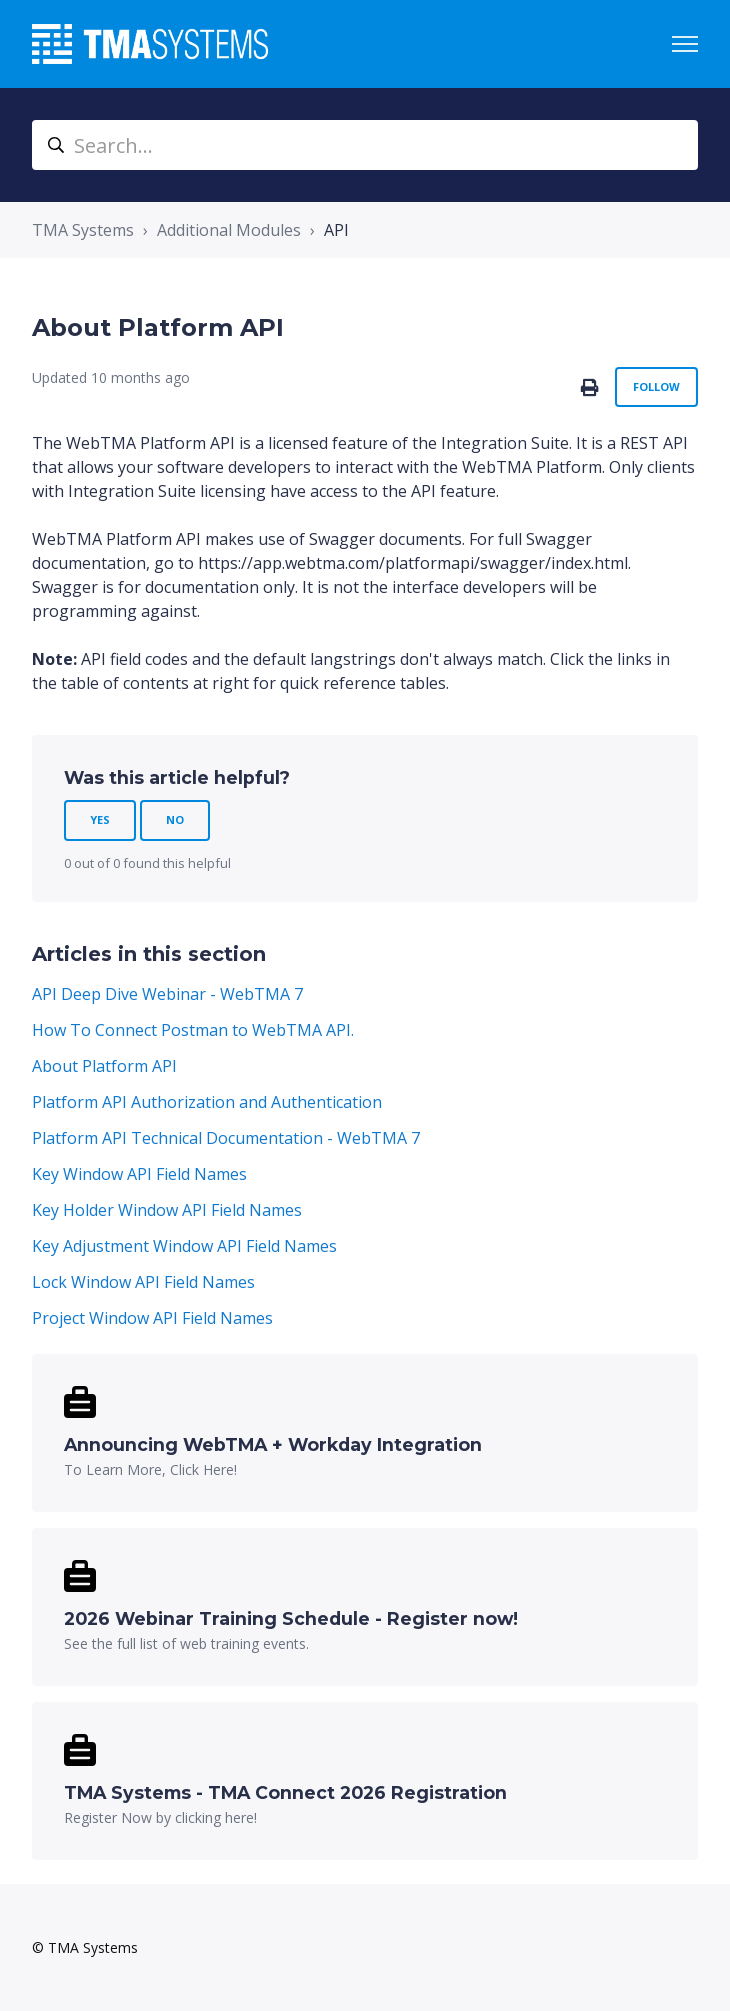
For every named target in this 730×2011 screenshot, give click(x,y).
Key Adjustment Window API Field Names (184, 1246)
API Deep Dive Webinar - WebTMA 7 (167, 994)
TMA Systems (83, 230)
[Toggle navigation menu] (685, 44)
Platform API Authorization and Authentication (207, 1102)
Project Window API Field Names (152, 1318)
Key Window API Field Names (139, 1174)
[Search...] (365, 145)
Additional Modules (229, 230)
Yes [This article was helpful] (100, 819)
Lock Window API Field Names (143, 1282)
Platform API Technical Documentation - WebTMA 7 (226, 1138)
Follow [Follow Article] (656, 386)
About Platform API (104, 1066)
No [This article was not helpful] (175, 819)
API (336, 230)
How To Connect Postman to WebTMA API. (193, 1030)
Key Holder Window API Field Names (167, 1210)
